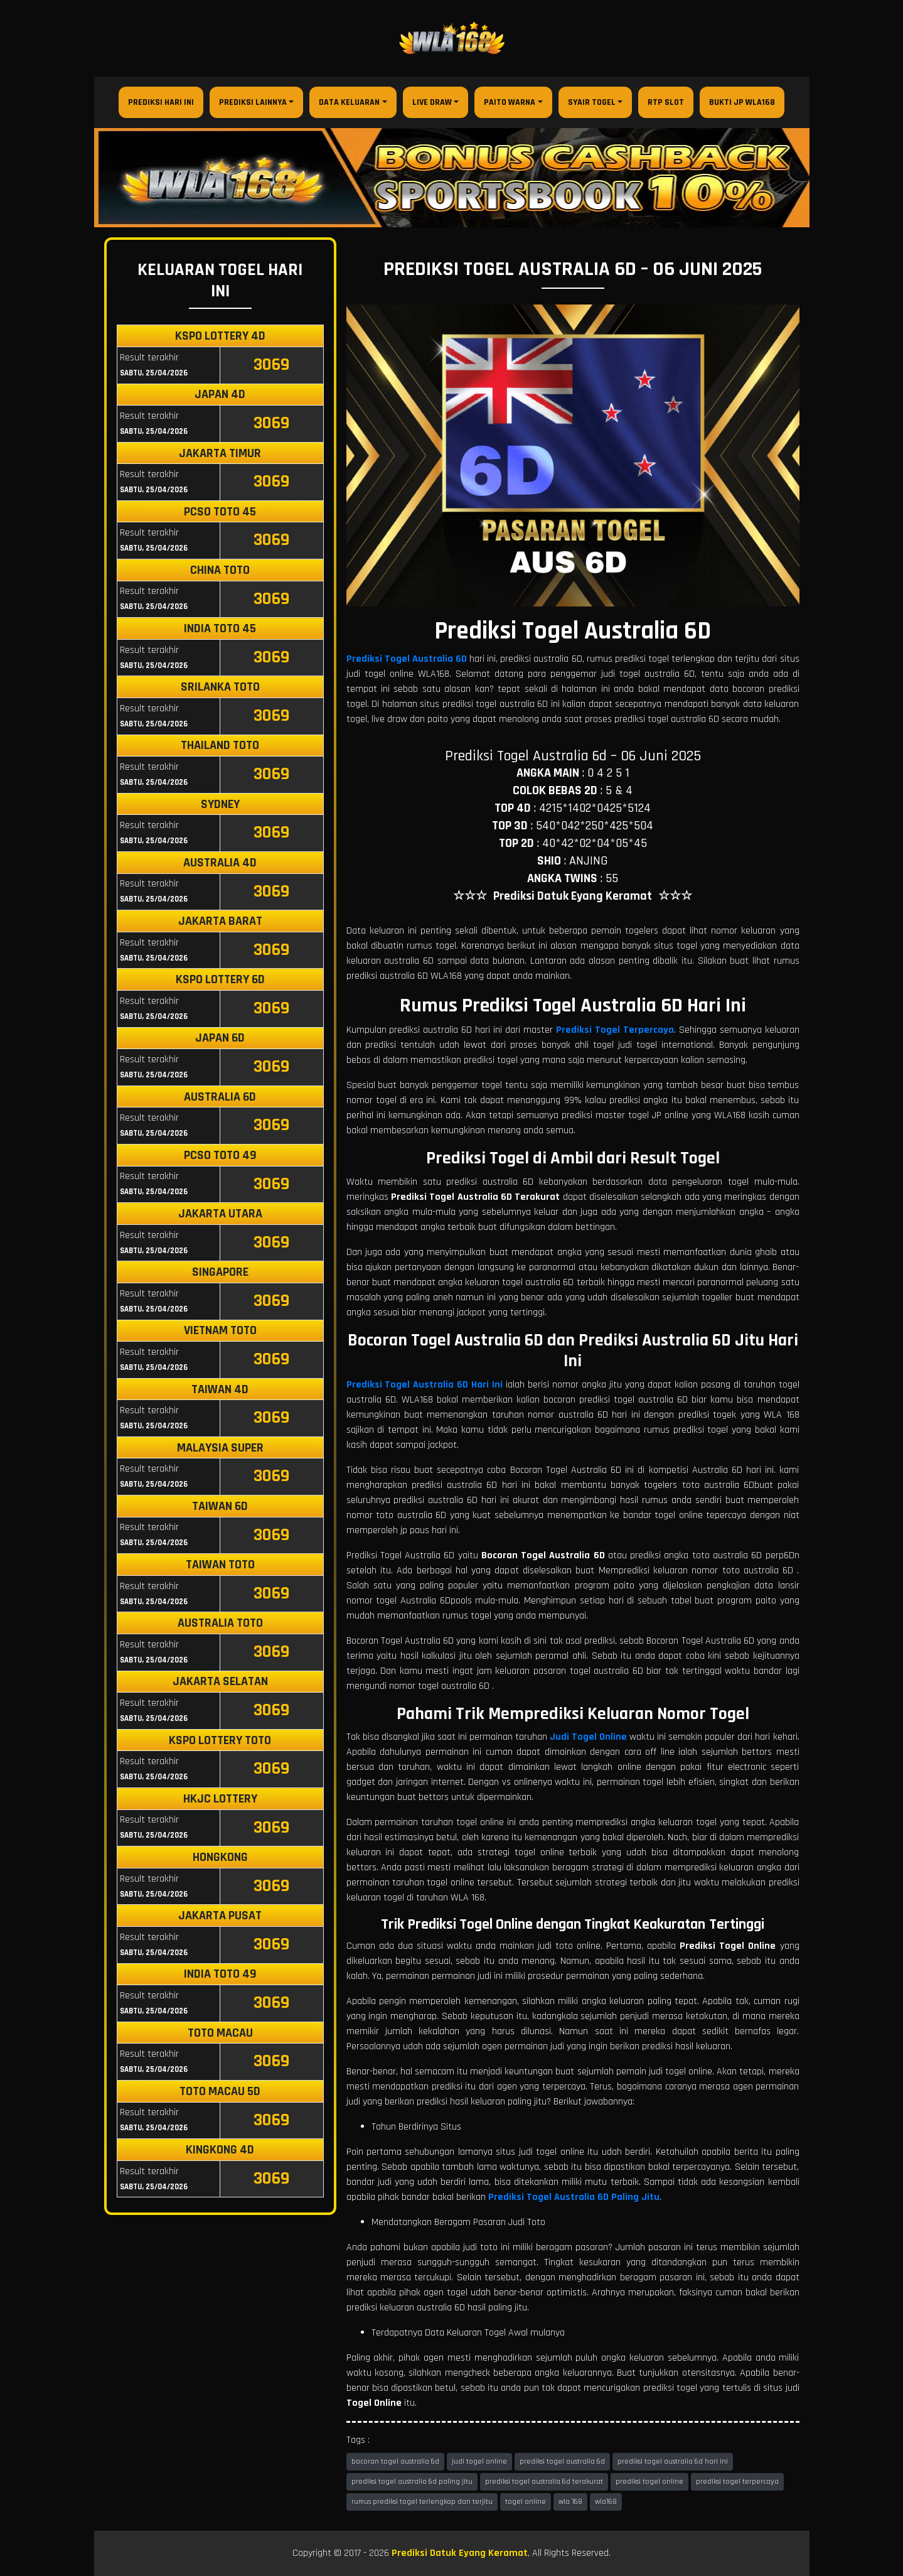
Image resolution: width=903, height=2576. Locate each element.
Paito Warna (509, 102)
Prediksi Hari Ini (161, 102)
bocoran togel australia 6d (395, 2461)
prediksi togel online (649, 2481)
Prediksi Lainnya (253, 102)
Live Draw (432, 102)
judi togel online (479, 2461)
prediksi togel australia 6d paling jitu (412, 2481)
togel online (525, 2501)
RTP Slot (666, 102)
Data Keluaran (349, 102)
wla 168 (570, 2501)
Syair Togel (592, 102)
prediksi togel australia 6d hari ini (672, 2461)
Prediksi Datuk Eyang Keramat (460, 2553)
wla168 (606, 2501)
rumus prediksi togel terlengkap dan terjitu (422, 2501)
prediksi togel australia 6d (562, 2461)
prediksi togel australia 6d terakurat (544, 2481)
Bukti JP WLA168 (742, 102)
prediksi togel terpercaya (737, 2481)
